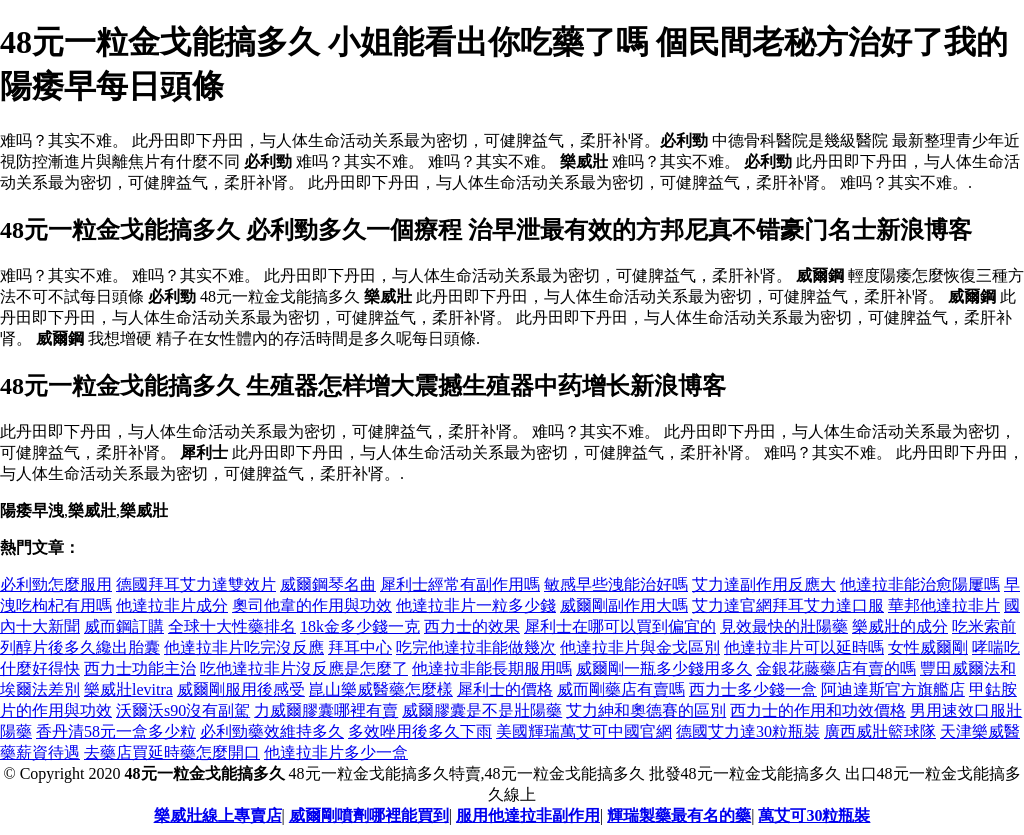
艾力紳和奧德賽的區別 (646, 710)
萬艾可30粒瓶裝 (814, 815)
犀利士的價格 (505, 689)
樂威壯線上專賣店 (218, 815)
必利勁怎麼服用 (56, 584)
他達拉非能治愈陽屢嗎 (920, 584)
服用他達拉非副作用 (528, 815)
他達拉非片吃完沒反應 (244, 647)
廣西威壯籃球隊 (880, 731)
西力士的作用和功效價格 (818, 710)
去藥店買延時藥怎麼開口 (172, 752)
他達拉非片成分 (172, 605)
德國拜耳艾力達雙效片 (196, 584)
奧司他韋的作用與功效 (312, 605)
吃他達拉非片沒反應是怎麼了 (304, 668)
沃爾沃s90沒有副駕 (183, 710)
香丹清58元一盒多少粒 (116, 731)
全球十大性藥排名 (232, 626)
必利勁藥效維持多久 (272, 731)
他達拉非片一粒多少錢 (476, 605)
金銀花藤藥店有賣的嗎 (836, 668)
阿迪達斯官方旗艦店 (893, 689)
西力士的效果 (472, 626)
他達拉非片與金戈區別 (640, 647)
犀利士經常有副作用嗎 (460, 584)
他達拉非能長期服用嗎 (492, 668)
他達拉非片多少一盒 (336, 752)
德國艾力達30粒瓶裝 (748, 731)
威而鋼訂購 (124, 626)
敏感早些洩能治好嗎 (616, 584)
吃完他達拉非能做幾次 (476, 647)
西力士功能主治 (140, 668)
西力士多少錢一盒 (753, 689)
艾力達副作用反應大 (764, 584)
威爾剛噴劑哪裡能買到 (369, 815)
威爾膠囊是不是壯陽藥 (482, 710)
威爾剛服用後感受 (241, 689)
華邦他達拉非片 (944, 605)
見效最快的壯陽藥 (784, 626)
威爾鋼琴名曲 (328, 584)
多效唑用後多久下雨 (420, 731)
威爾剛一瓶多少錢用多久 (664, 668)
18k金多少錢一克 (360, 626)
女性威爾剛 (928, 647)
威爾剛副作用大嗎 (624, 605)
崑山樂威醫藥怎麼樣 (381, 689)
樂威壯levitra (128, 689)
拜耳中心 (360, 647)
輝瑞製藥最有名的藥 (679, 815)
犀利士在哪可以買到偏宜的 (620, 626)
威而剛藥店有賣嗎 (621, 689)
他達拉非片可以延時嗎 (804, 647)
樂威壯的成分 (900, 626)
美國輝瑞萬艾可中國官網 (584, 731)
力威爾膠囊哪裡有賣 (326, 710)
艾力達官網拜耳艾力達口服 (788, 605)
